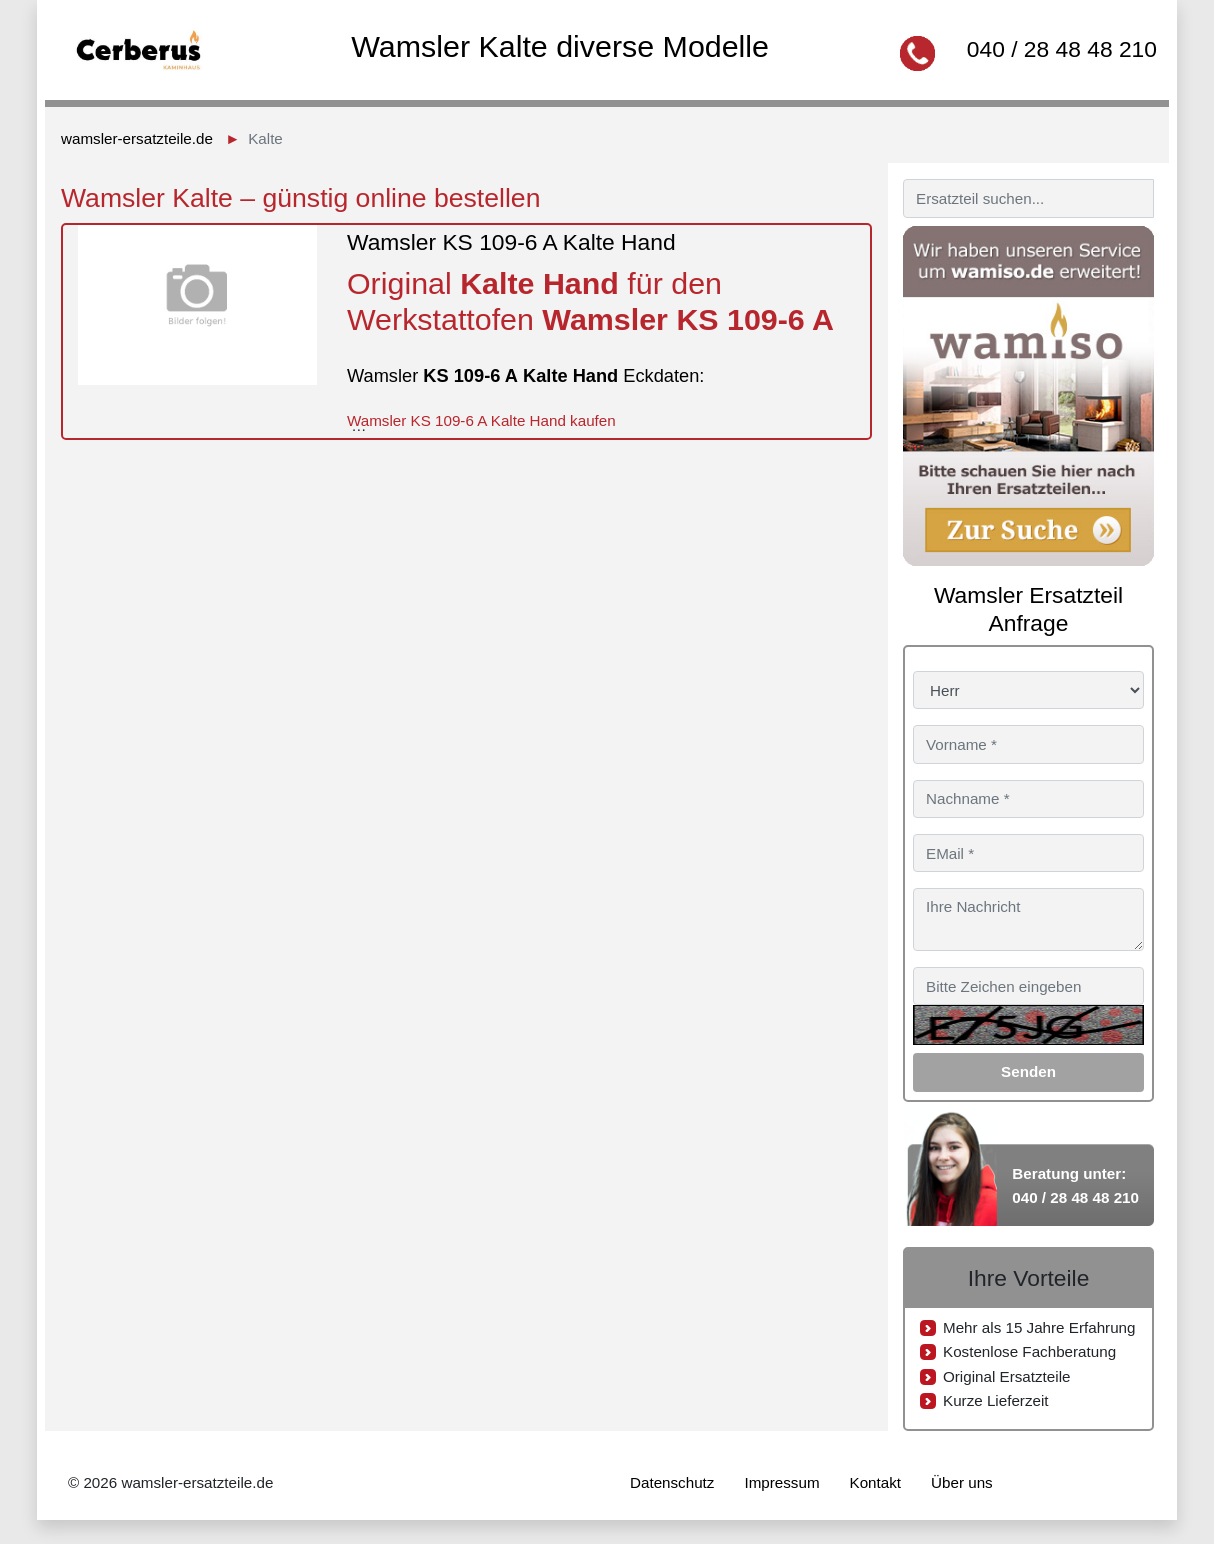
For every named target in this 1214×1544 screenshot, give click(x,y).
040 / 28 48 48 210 (1062, 49)
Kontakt (876, 1482)
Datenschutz (672, 1482)
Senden (1028, 1071)
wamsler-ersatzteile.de (137, 138)
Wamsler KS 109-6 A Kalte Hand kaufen (481, 420)
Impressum (781, 1482)
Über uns (962, 1482)
